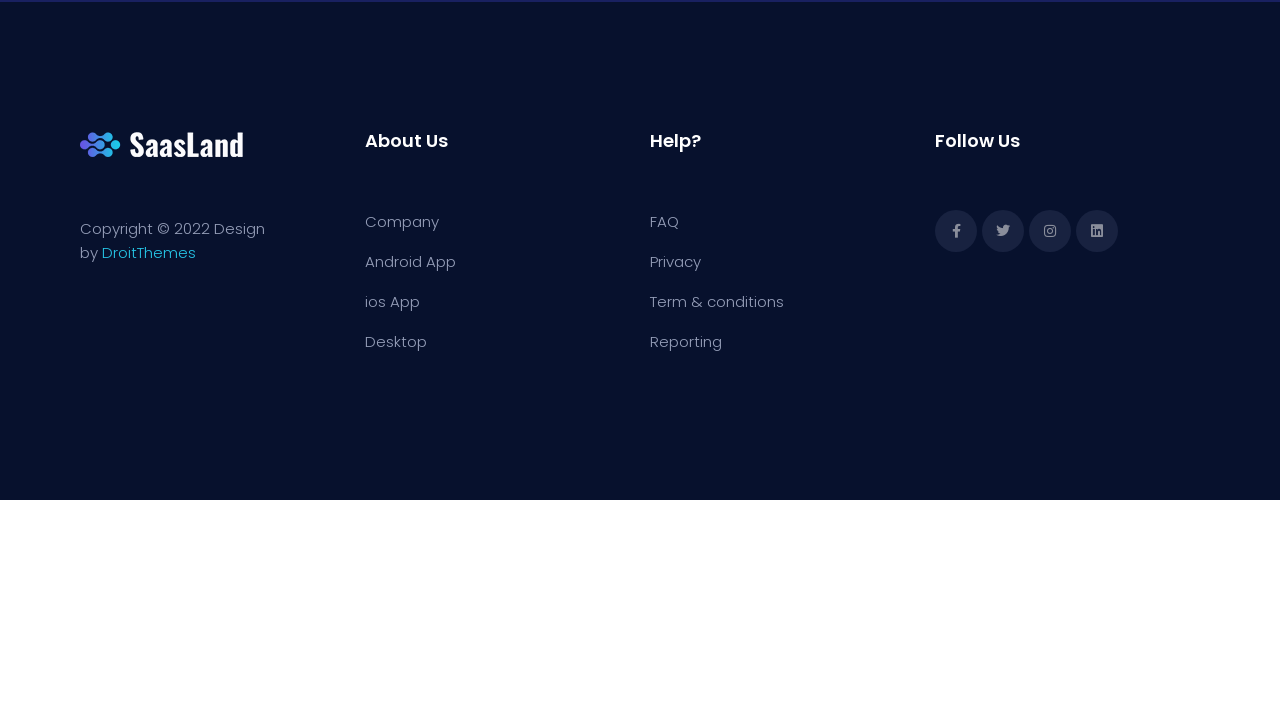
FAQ (664, 221)
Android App (410, 261)
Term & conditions (717, 301)
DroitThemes (149, 252)
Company (402, 221)
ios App (392, 301)
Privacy (675, 261)
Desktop (396, 341)
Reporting (686, 341)
